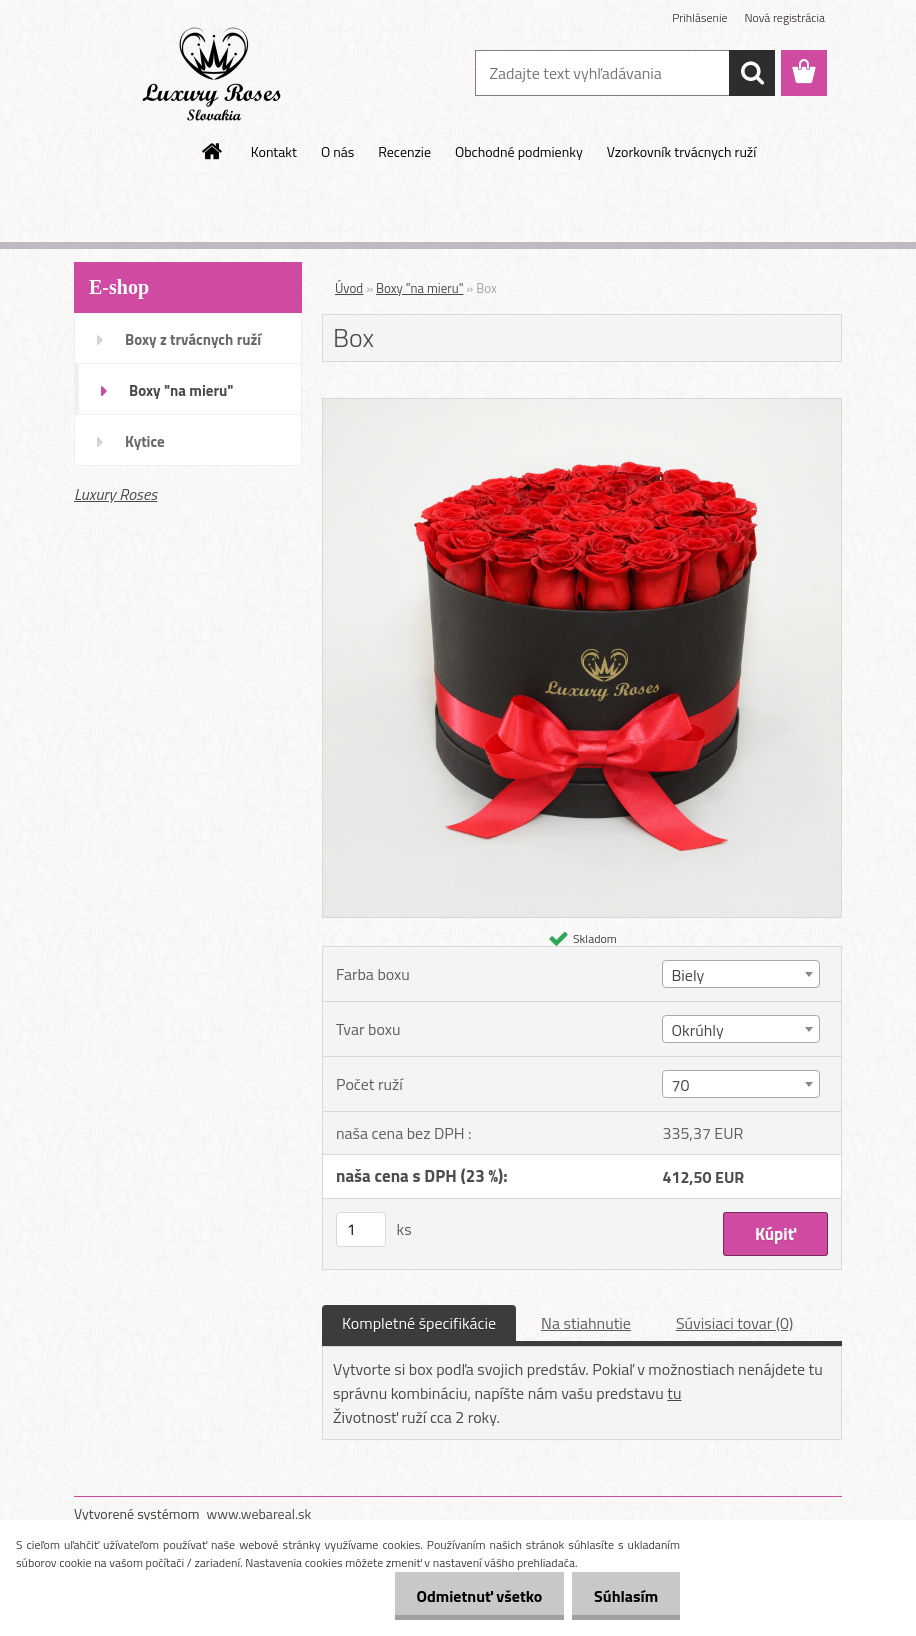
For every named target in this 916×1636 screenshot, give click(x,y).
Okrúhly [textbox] (697, 1030)
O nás (337, 151)
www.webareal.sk (259, 1513)
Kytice (145, 441)
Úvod (349, 288)
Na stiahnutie (586, 1323)
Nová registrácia (784, 17)
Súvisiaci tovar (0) (734, 1323)
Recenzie (404, 151)
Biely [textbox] (687, 975)
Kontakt (274, 151)
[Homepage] (213, 151)
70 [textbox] (680, 1085)
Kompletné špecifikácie (419, 1323)
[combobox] (740, 974)
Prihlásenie (699, 17)
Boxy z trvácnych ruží (193, 339)
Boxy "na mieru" (181, 390)
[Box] (582, 407)
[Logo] (211, 74)
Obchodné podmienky (519, 151)
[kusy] (361, 1229)
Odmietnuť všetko (470, 1596)
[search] (752, 73)
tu (674, 1393)
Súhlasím (623, 1596)
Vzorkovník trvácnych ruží (682, 151)
